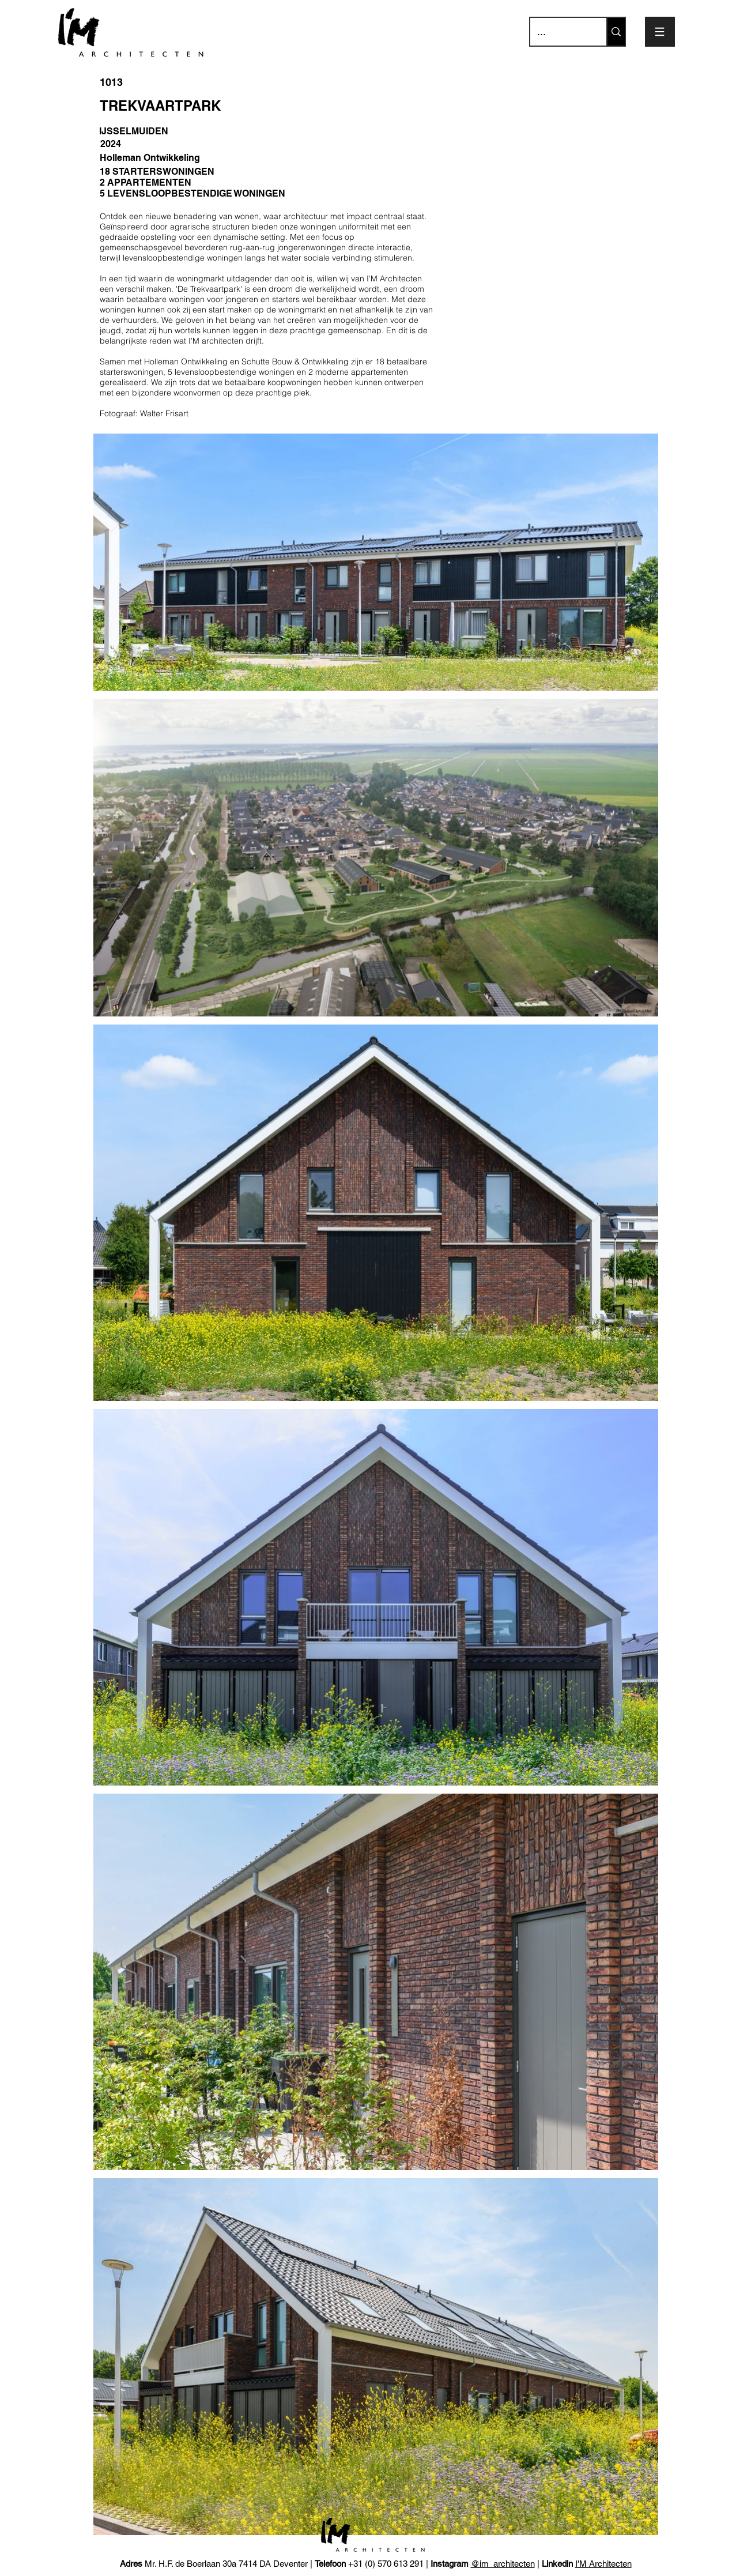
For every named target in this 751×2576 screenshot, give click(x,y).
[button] (660, 32)
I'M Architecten (603, 2564)
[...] (559, 32)
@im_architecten (503, 2564)
